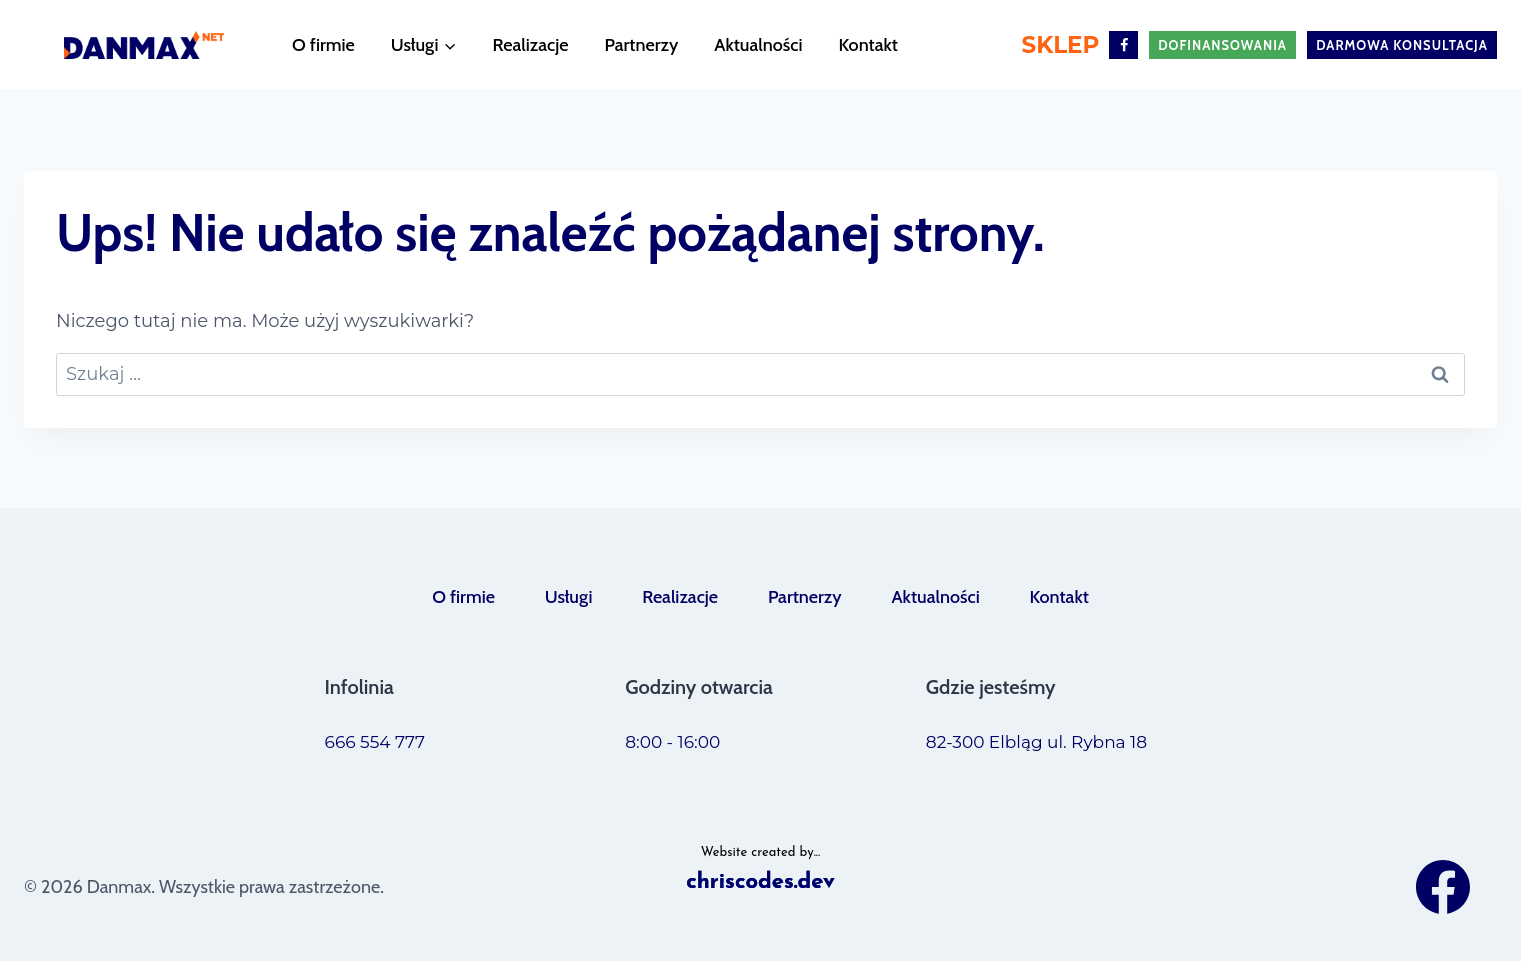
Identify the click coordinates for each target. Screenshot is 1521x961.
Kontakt (868, 45)
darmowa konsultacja (1402, 45)
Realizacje (531, 45)
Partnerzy (641, 45)
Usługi (569, 597)
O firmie (323, 45)
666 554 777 (375, 742)
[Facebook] (1123, 45)
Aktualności (758, 45)
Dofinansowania (1222, 45)
